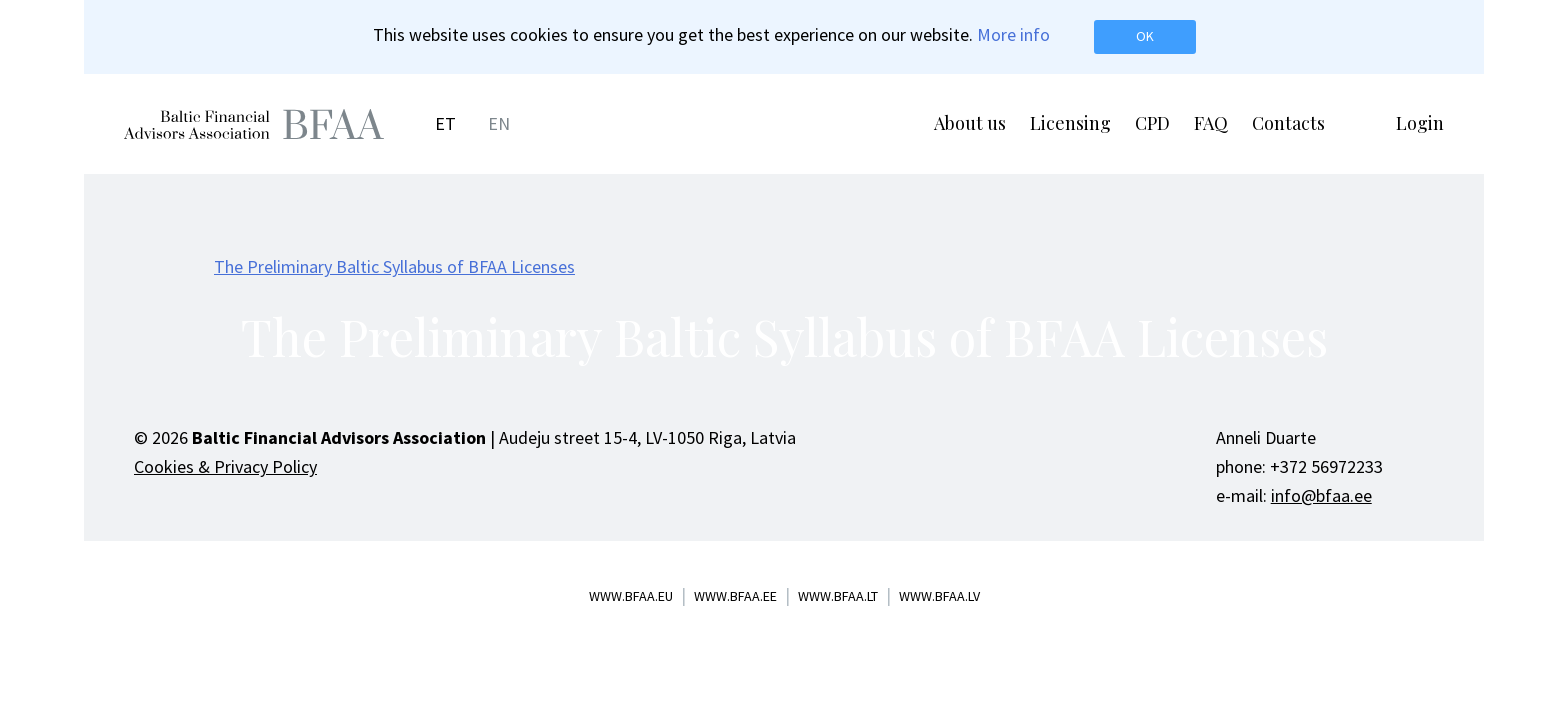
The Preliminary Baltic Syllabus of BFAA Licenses (394, 266)
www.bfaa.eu (631, 596)
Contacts (1288, 123)
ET (445, 123)
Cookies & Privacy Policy (225, 466)
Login (1420, 123)
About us (970, 123)
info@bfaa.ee (1321, 495)
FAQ (1211, 123)
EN (499, 123)
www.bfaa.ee (735, 596)
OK (1145, 36)
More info (1013, 34)
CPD (1152, 123)
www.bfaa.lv (939, 596)
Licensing (1070, 123)
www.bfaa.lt (838, 596)
